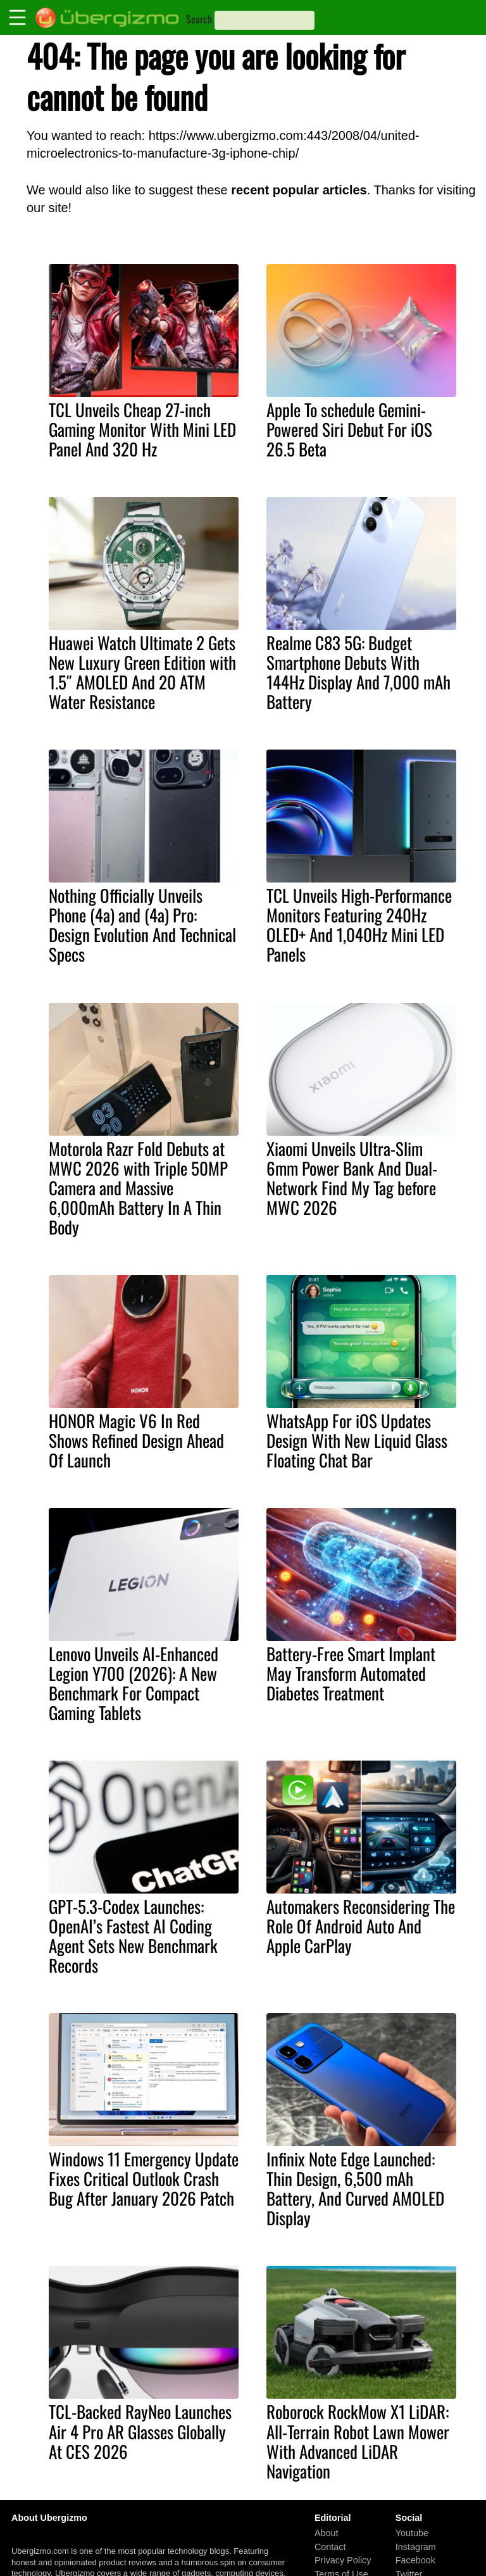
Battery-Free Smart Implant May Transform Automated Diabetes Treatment (350, 1673)
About (327, 2533)
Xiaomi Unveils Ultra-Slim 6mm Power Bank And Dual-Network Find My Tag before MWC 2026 (351, 1178)
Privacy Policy (343, 2560)
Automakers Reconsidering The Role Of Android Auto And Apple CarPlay (360, 1926)
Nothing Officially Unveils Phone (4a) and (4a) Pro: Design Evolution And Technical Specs (142, 925)
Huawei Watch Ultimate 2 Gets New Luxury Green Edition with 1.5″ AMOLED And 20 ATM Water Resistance (142, 672)
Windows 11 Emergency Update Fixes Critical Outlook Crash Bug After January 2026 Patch (144, 2178)
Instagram (416, 2546)
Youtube (412, 2533)
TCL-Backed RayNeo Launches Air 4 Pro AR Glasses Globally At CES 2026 (140, 2431)
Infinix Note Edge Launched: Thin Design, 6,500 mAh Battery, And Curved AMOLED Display (355, 2188)
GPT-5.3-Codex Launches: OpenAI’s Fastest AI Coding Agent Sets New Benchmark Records (133, 1936)
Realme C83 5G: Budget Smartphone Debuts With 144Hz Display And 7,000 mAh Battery (358, 672)
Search (199, 19)
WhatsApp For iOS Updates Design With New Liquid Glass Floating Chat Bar (356, 1440)
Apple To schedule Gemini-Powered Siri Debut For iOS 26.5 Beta (349, 429)
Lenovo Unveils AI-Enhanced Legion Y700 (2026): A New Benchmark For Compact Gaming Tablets (133, 1683)
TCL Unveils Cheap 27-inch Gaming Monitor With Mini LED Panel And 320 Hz (142, 429)
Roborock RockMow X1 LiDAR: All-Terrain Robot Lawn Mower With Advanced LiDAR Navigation (357, 2441)
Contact (330, 2546)
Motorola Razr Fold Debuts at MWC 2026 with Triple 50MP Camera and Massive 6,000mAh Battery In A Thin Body (138, 1188)
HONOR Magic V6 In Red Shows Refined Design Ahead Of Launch (136, 1440)
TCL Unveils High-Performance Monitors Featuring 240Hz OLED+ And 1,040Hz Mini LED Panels (359, 925)
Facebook (415, 2560)
